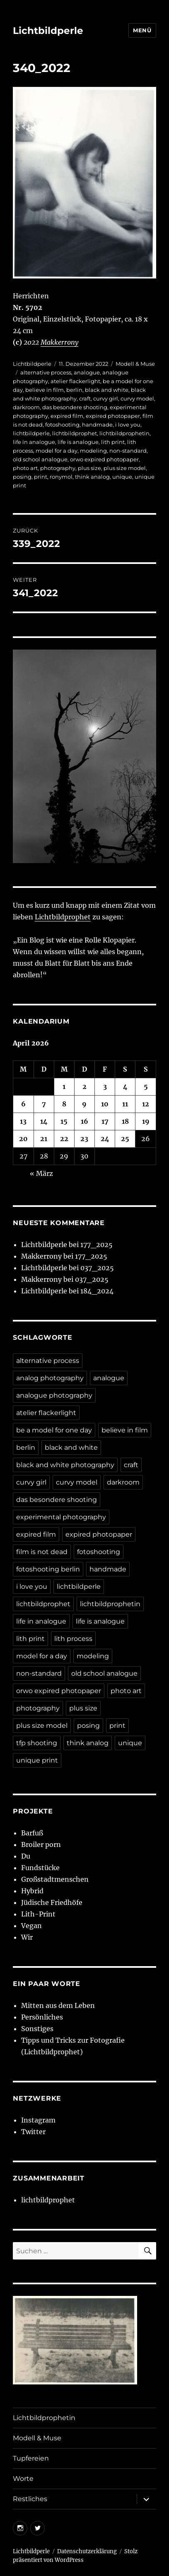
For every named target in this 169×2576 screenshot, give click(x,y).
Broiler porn (41, 1844)
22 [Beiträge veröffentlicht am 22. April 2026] (64, 1138)
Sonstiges (37, 2028)
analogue (87, 372)
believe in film (44, 389)
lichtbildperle (31, 433)
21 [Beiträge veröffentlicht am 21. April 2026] (43, 1138)
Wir (27, 1937)
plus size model (125, 468)
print (40, 476)
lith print (113, 442)
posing (22, 476)
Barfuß (32, 1833)
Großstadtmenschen (55, 1879)
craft (85, 398)
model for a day (56, 450)
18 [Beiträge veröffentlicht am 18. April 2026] (125, 1121)
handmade (97, 424)
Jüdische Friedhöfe (51, 1902)
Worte (23, 2478)
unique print (37, 1760)
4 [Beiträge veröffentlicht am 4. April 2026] (125, 1086)
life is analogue (78, 442)
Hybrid (32, 1891)
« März (41, 1173)
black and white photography (65, 1465)
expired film (67, 416)
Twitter (33, 2131)
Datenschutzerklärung (87, 2551)
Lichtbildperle (48, 30)
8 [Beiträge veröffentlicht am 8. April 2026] (64, 1104)
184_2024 (96, 1291)
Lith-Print (38, 1914)
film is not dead (42, 1552)
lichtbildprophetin (124, 433)
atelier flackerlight (75, 381)
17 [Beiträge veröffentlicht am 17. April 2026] (105, 1121)
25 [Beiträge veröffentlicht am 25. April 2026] (125, 1138)
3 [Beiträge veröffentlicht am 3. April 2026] (105, 1086)
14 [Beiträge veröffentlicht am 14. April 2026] (44, 1121)
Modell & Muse (135, 363)
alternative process (45, 372)
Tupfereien (31, 2458)
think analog (92, 476)
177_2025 (96, 1244)
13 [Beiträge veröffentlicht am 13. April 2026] (23, 1121)
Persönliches (42, 2017)
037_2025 (97, 1268)
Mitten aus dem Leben (58, 2005)
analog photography (50, 1378)
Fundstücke (40, 1868)
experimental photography (61, 1517)
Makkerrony (59, 342)
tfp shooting (36, 1743)
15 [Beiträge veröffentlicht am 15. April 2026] (64, 1121)
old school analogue (40, 459)
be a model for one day (54, 1430)
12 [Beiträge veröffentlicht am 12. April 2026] (145, 1104)
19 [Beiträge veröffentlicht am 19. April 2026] (146, 1121)
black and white (106, 389)
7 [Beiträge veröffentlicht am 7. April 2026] (44, 1104)
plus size (89, 468)
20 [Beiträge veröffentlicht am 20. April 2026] (23, 1138)
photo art (25, 468)
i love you (127, 424)
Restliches (30, 2499)
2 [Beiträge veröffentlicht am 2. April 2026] (84, 1086)
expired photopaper (113, 416)
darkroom (26, 407)
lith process (73, 1639)
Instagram (38, 2120)
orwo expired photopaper (104, 459)
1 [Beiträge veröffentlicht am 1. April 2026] (64, 1086)
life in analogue (34, 442)
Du (25, 1856)
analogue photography (54, 1395)
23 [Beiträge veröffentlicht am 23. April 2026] (84, 1138)
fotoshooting (62, 424)
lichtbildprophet (74, 433)
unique (122, 476)
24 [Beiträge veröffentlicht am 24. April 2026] (105, 1138)
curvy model (137, 398)
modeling (93, 450)
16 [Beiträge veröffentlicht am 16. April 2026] (84, 1121)
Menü (142, 30)
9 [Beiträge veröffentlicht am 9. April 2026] (84, 1104)
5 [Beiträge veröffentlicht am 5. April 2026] (146, 1086)
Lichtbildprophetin (44, 2418)
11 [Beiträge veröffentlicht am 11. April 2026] (125, 1104)
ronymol (61, 476)
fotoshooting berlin (48, 1569)
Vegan (31, 1925)
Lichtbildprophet (63, 917)
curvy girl (105, 398)
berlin (74, 389)
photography (57, 468)
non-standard (128, 450)
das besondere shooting (74, 407)
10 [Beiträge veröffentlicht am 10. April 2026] (105, 1104)
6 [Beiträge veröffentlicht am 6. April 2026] (23, 1104)
